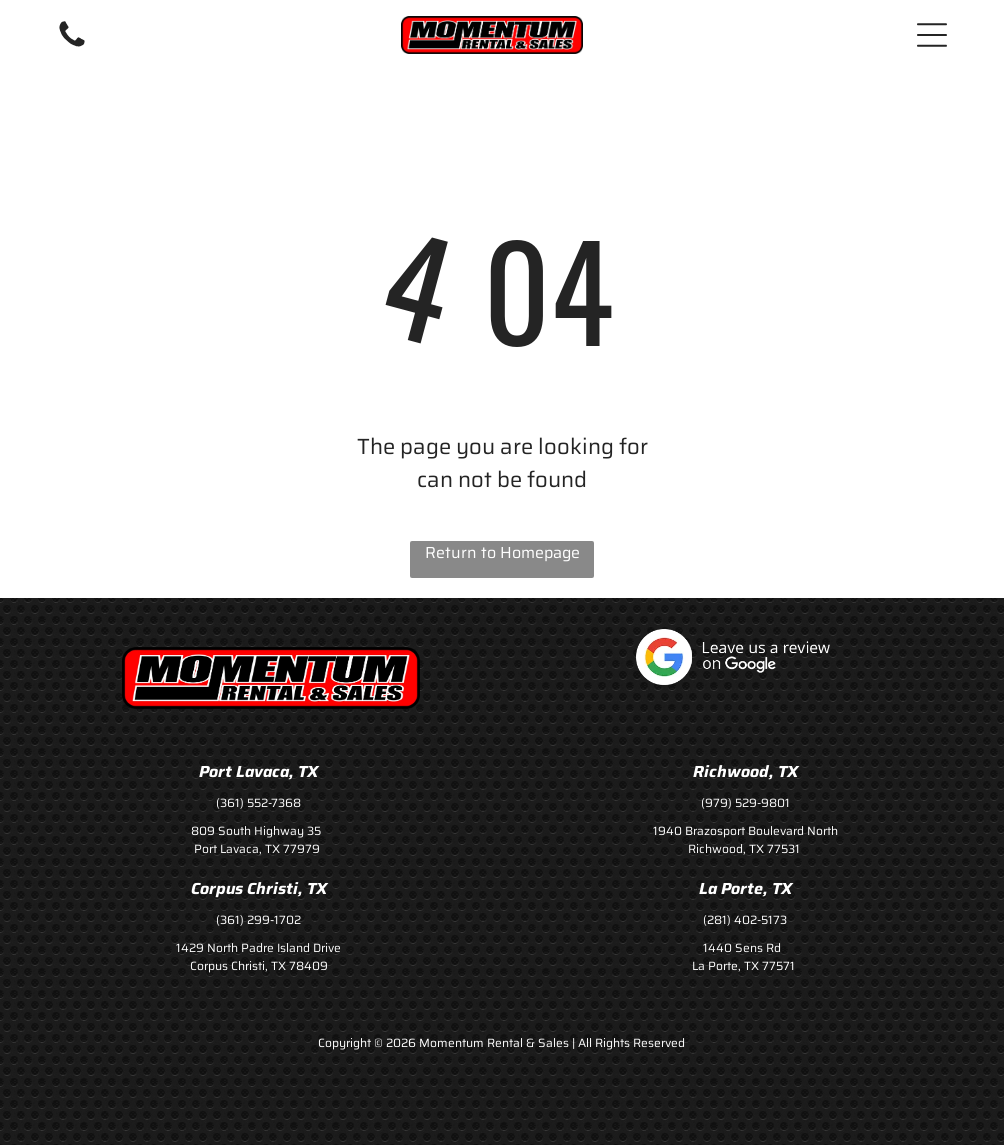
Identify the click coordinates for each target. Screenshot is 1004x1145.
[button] (932, 35)
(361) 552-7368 (258, 802)
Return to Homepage (502, 553)
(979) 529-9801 (745, 802)
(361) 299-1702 (258, 919)
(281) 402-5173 (745, 919)
